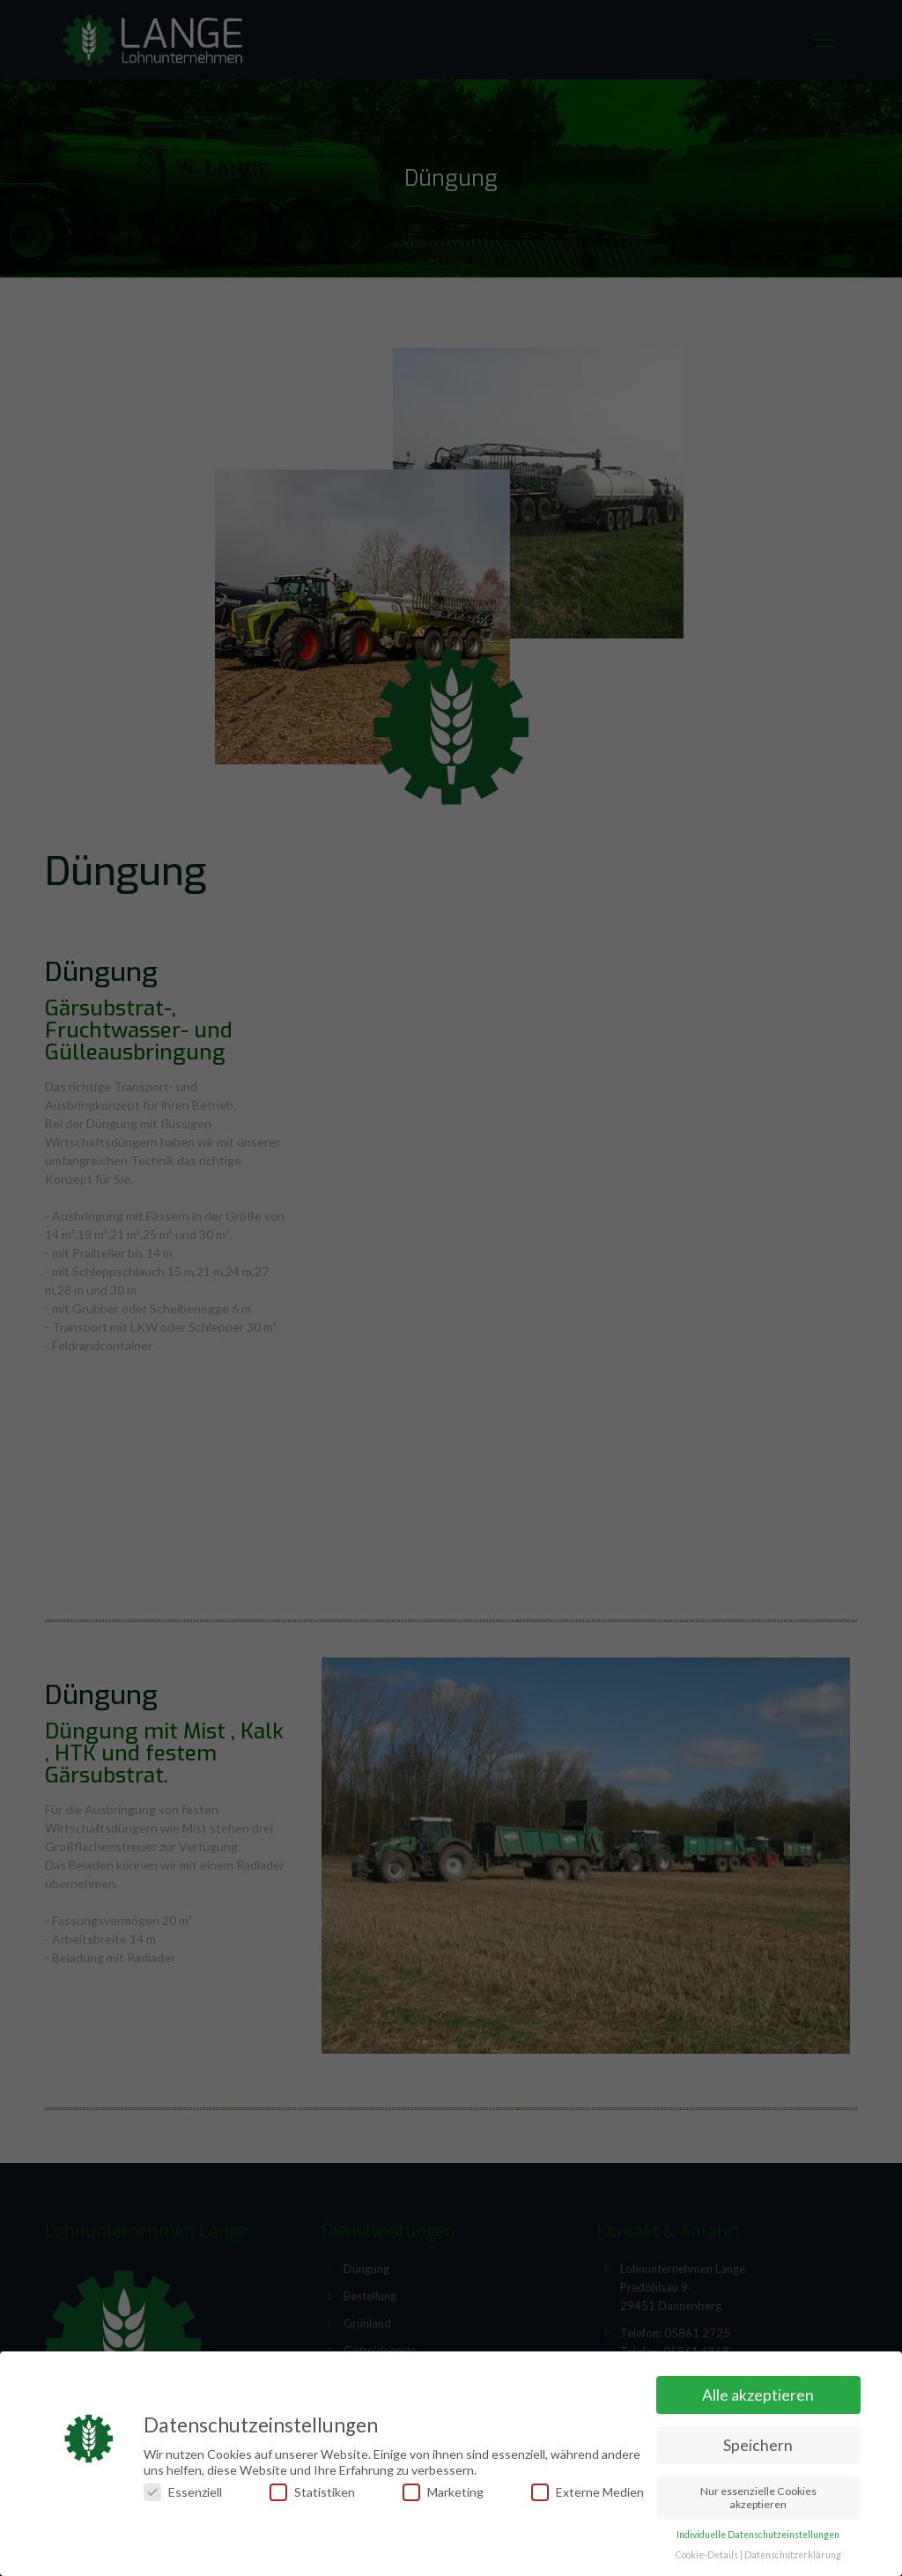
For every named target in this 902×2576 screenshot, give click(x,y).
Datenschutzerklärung (792, 2555)
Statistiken (312, 2492)
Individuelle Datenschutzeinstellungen (757, 2534)
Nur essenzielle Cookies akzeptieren (758, 2497)
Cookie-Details (707, 2555)
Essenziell (183, 2492)
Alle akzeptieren (758, 2395)
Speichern (758, 2445)
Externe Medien (587, 2492)
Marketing (443, 2492)
